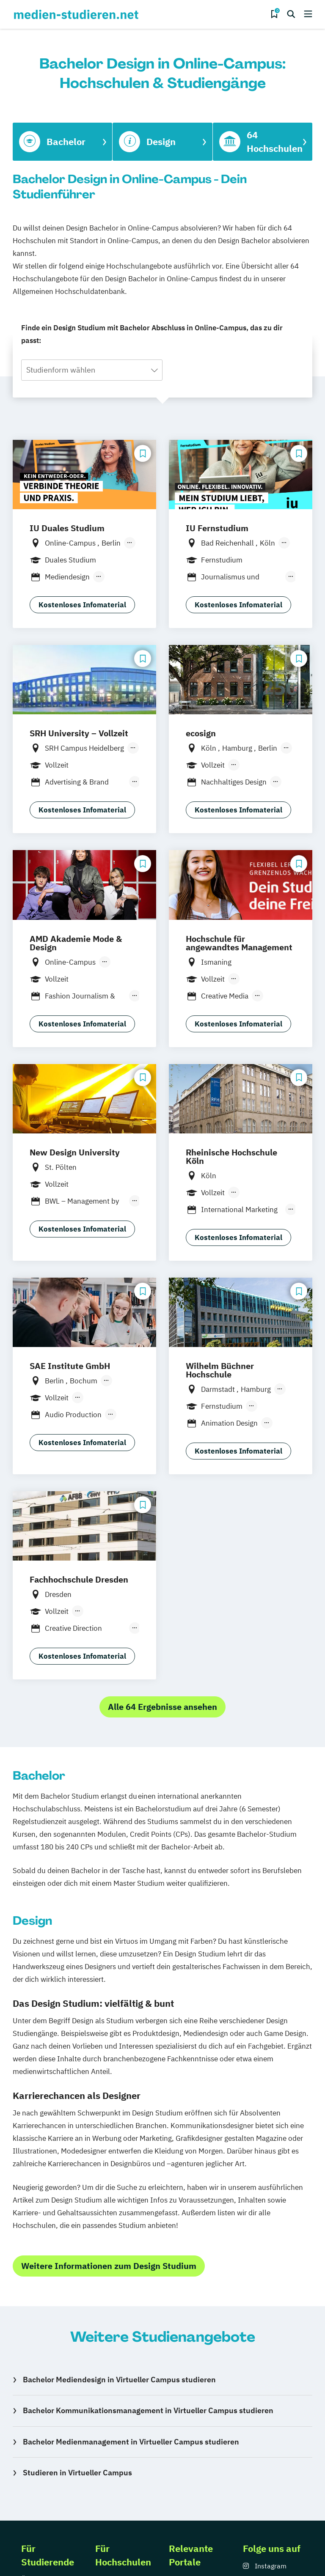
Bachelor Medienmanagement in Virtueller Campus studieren (131, 2442)
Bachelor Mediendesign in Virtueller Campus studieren (119, 2379)
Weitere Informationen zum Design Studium (108, 2265)
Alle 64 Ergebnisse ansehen (162, 1706)
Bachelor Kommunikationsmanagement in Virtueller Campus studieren (148, 2410)
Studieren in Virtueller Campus (77, 2472)
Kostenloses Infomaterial (82, 604)
